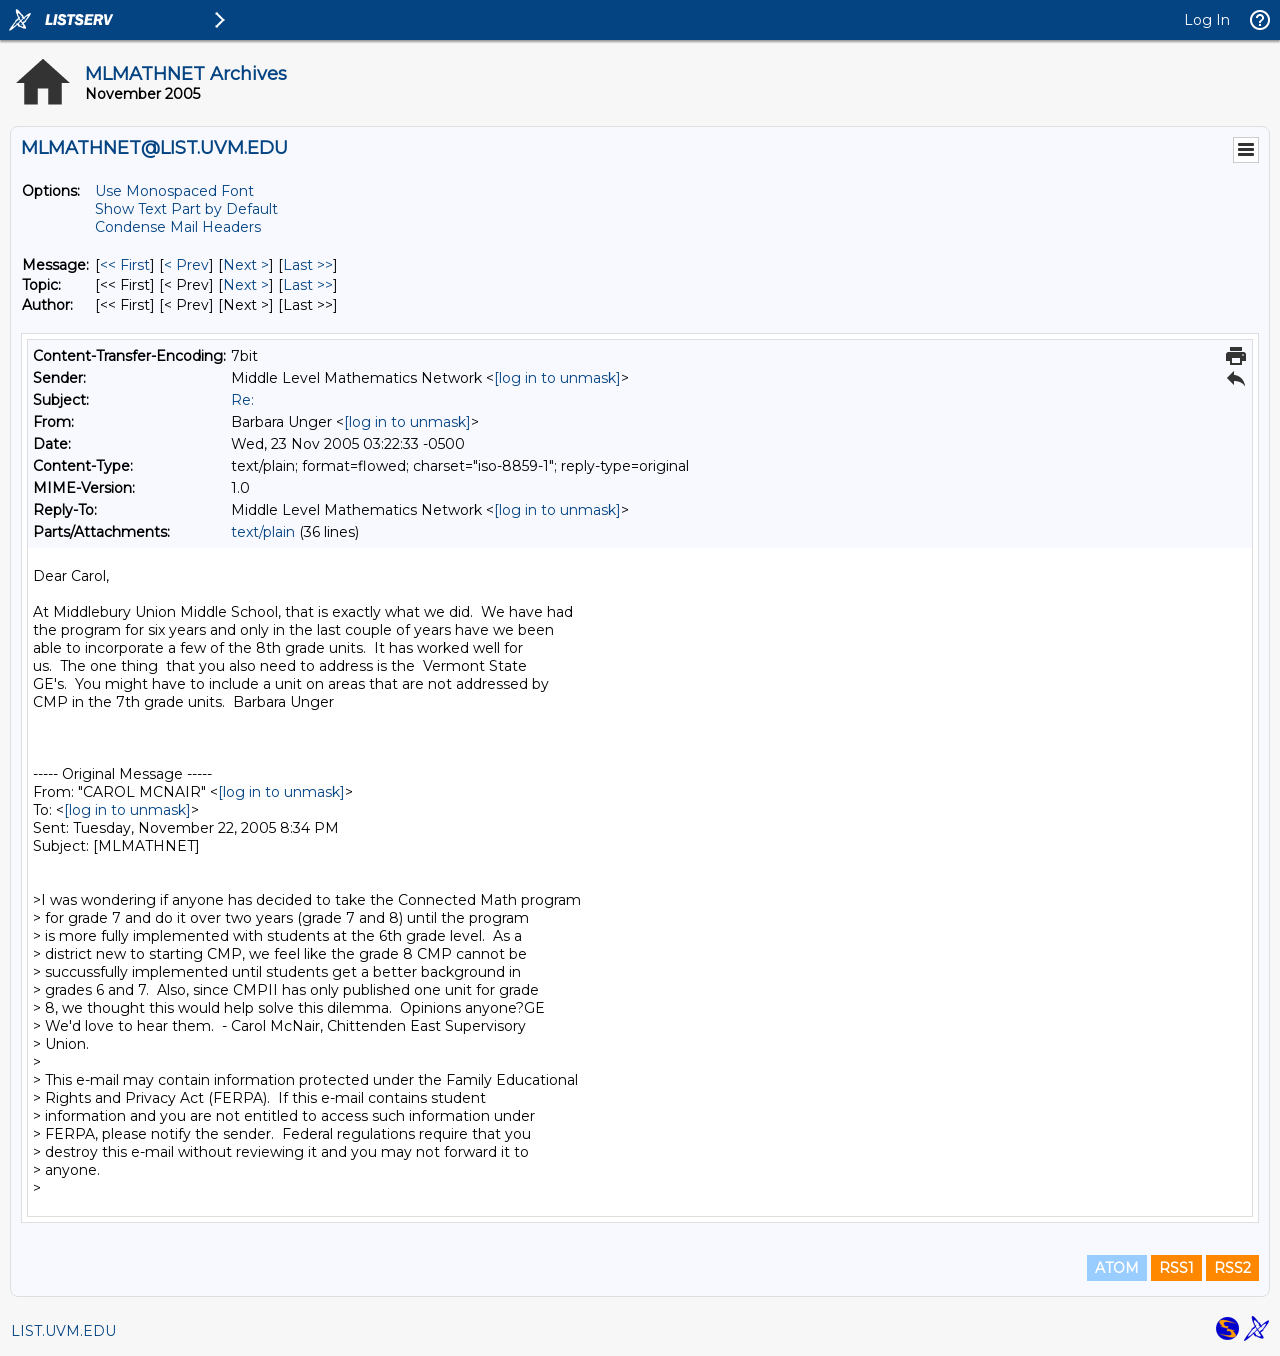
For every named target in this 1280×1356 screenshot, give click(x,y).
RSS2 (1232, 1268)
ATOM (1117, 1268)
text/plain (263, 532)
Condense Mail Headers (178, 227)
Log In (1207, 20)
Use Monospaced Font (174, 191)
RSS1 (1176, 1268)
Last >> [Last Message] (308, 265)
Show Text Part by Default (186, 209)
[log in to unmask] (557, 378)
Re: (242, 400)
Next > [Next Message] (246, 265)
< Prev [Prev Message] (186, 265)
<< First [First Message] (125, 265)
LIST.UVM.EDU (63, 1331)
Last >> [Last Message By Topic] (308, 285)
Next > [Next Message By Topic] (246, 285)
